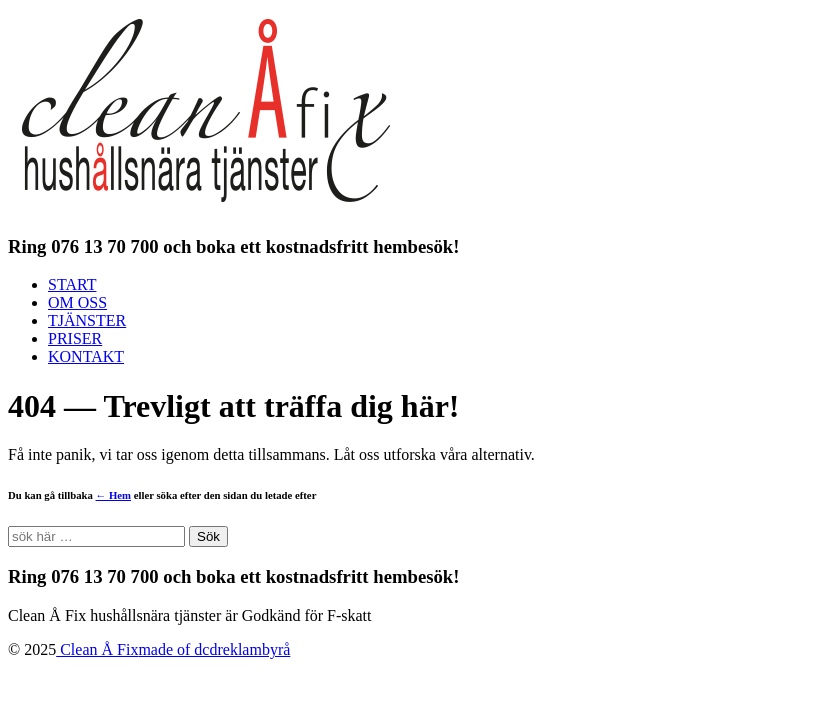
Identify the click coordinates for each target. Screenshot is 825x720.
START (72, 284)
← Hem (113, 495)
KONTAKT (86, 356)
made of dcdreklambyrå (214, 649)
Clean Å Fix (97, 649)
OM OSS (77, 302)
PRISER (75, 338)
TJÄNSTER (87, 320)
